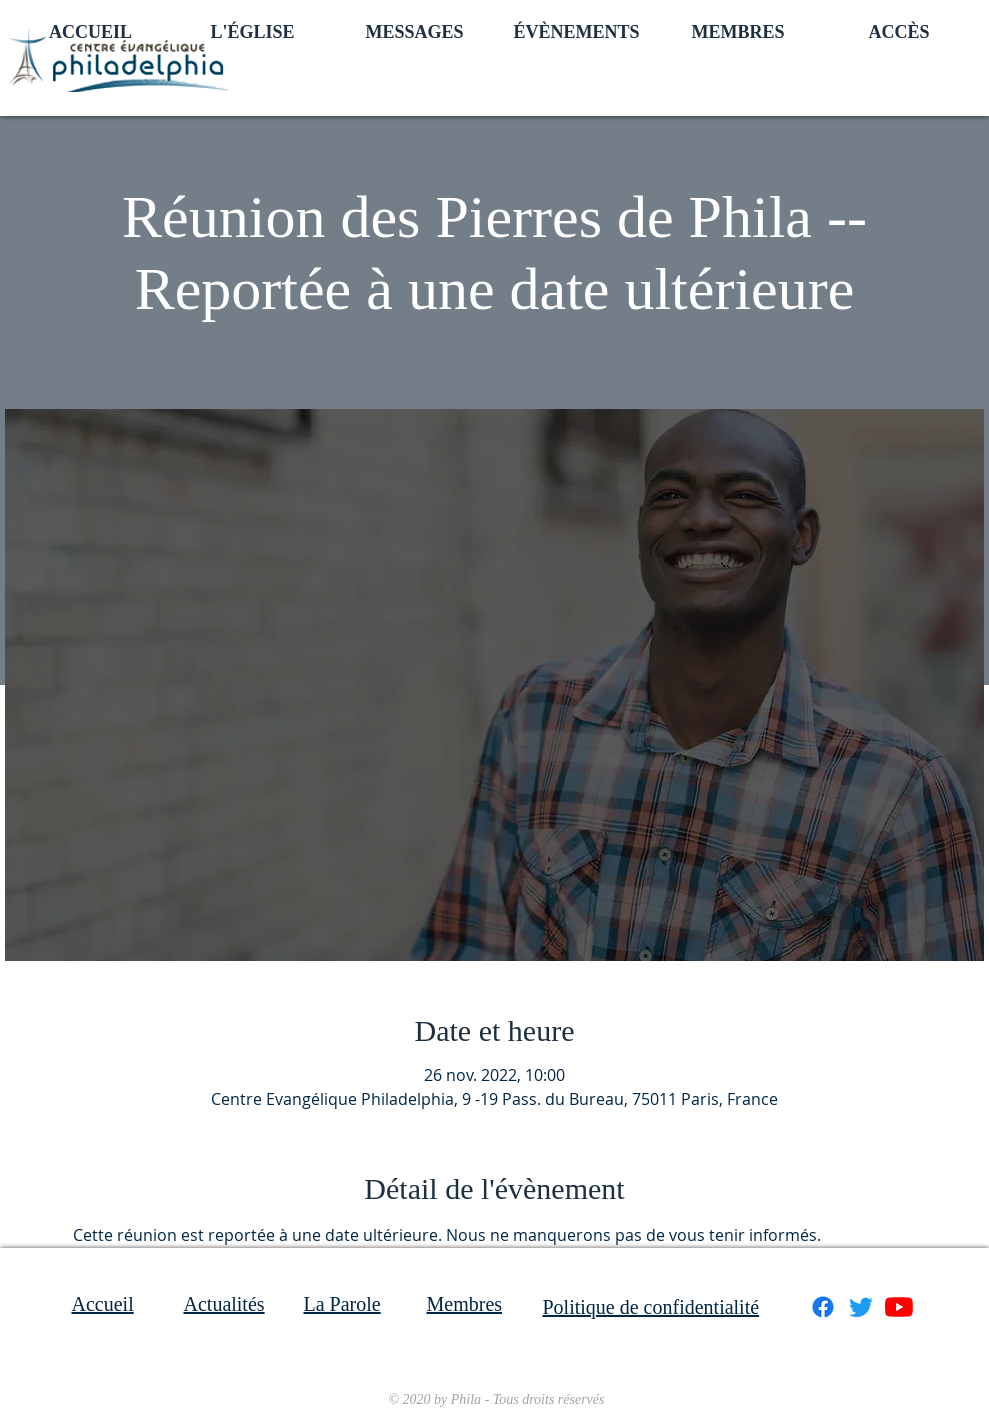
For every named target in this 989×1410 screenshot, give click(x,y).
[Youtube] (899, 1307)
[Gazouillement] (861, 1307)
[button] (253, 30)
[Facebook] (823, 1307)
